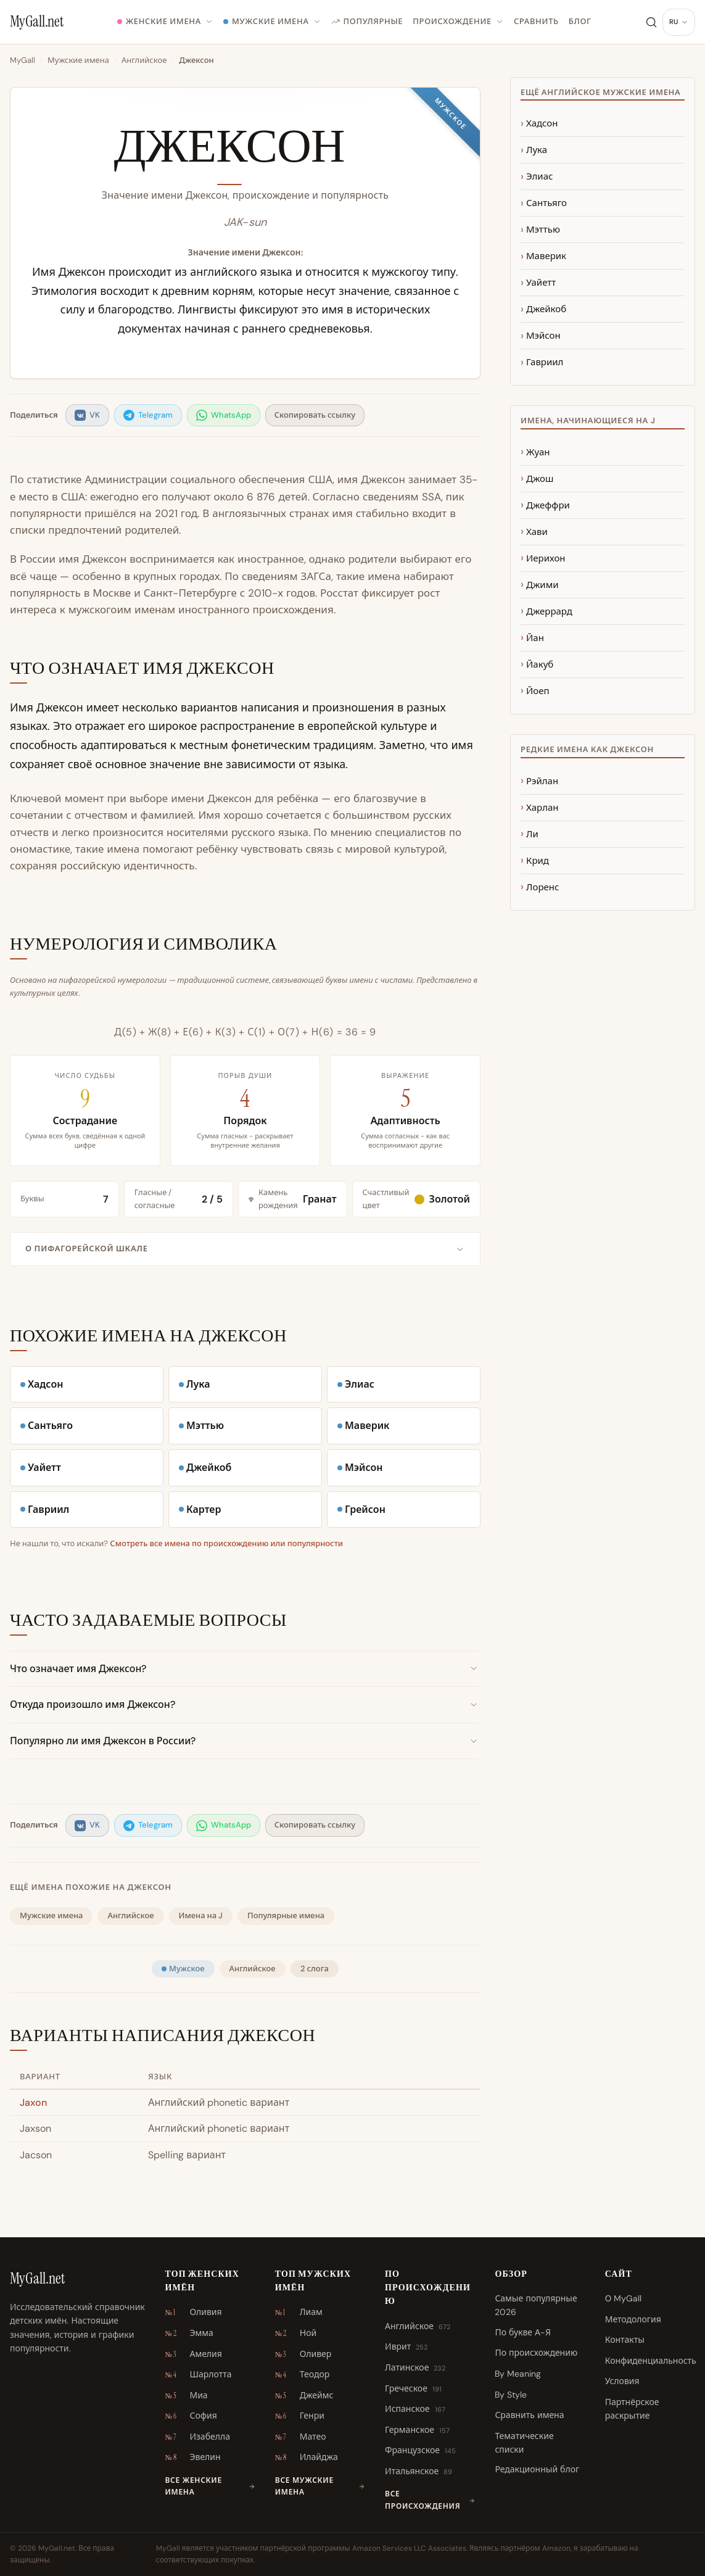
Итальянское (418, 2472)
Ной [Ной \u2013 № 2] (295, 2333)
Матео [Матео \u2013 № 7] (300, 2437)
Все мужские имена (320, 2486)
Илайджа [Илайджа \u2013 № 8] (306, 2457)
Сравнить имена (529, 2415)
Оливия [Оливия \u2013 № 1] (193, 2312)
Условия (622, 2381)
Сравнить (536, 21)
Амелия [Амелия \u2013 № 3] (193, 2354)
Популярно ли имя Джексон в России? (244, 1740)
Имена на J (201, 1915)
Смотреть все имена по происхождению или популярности (226, 1543)
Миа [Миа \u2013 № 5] (186, 2396)
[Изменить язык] (678, 22)
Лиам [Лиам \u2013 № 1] (299, 2312)
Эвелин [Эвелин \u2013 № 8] (192, 2457)
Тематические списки (524, 2442)
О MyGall (623, 2298)
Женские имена (165, 21)
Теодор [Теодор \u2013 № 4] (302, 2375)
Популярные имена (285, 1915)
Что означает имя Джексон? (244, 1668)
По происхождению (536, 2352)
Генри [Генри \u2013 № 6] (299, 2416)
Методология (633, 2319)
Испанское (415, 2409)
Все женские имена (210, 2486)
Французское (420, 2451)
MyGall (22, 60)
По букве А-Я (523, 2332)
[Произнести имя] (363, 151)
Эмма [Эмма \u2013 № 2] (189, 2333)
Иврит (406, 2347)
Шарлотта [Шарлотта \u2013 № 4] (198, 2375)
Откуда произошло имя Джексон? (244, 1704)
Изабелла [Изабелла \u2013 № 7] (197, 2437)
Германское (417, 2430)
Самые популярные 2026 (536, 2305)
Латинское (415, 2368)
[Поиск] (651, 22)
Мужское (183, 1968)
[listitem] (87, 415)
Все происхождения (430, 2500)
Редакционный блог (537, 2469)
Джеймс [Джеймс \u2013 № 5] (304, 2396)
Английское (144, 60)
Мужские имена (272, 21)
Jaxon (33, 2102)
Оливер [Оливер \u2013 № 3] (303, 2354)
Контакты (625, 2339)
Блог (580, 21)
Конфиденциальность (650, 2360)
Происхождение (458, 21)
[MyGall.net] (37, 21)
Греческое (413, 2389)
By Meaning (518, 2373)
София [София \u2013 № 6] (190, 2416)
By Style (511, 2394)
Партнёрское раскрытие (632, 2408)
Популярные (367, 21)
